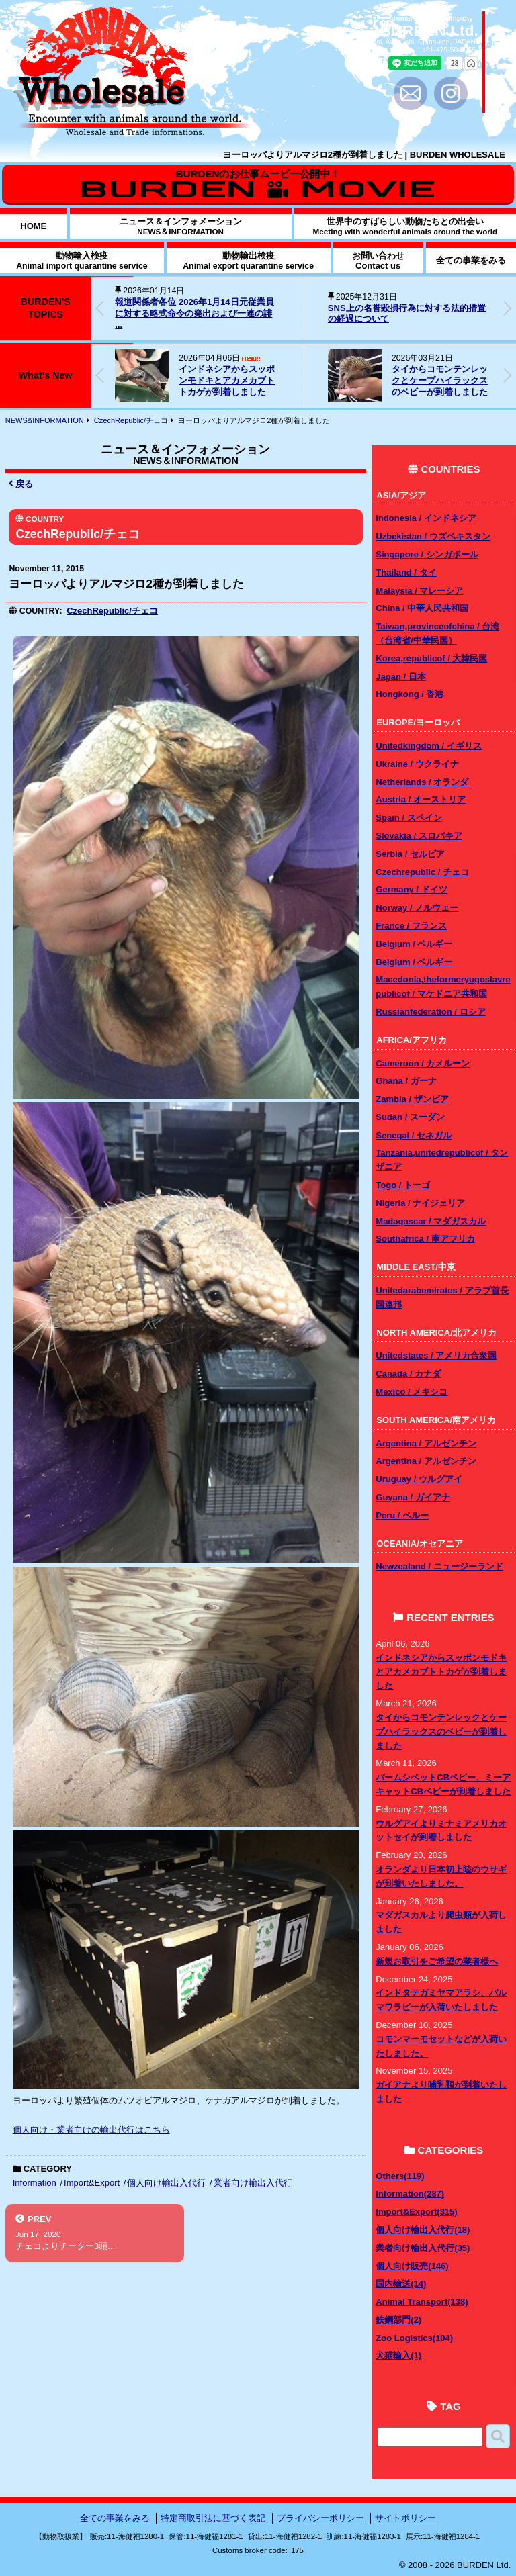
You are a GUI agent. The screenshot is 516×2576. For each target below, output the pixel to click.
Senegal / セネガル (414, 1135)
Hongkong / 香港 (409, 694)
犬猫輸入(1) (398, 2355)
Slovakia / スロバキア (419, 836)
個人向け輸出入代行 (166, 2183)
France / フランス (411, 926)
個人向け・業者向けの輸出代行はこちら (91, 2130)
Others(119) (400, 2176)
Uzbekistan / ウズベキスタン (433, 536)
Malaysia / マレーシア (419, 591)
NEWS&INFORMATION (44, 420)
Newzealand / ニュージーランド (439, 1566)
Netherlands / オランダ (422, 782)
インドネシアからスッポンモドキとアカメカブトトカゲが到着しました (227, 380)
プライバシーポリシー (320, 2518)
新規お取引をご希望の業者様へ (437, 1961)
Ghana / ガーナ (406, 1081)
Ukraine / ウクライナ (417, 764)
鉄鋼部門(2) (398, 2320)
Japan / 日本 (400, 677)
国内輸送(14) (401, 2284)
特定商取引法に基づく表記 (213, 2518)
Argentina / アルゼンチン (426, 1443)
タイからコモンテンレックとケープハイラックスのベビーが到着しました (440, 380)
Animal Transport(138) (422, 2302)
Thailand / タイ (406, 572)
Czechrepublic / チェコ (422, 872)
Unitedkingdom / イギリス (428, 746)
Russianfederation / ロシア (430, 1012)
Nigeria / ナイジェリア (420, 1203)
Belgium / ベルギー (414, 944)
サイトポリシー (405, 2518)
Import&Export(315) (416, 2212)
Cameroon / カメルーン (423, 1063)
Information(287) (410, 2194)
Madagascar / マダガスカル (431, 1221)
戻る (21, 484)
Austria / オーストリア (421, 799)
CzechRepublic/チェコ (131, 420)
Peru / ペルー (402, 1515)
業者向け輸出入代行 (253, 2183)
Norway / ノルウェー (417, 908)
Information (34, 2183)
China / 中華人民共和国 (422, 608)
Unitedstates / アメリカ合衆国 (436, 1355)
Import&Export (92, 2183)
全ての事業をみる (115, 2518)
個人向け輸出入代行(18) (423, 2230)
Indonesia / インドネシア (426, 518)
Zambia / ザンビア (412, 1099)
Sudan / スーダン (410, 1117)
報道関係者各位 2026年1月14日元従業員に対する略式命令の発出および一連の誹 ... (194, 313)
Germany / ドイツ (411, 889)
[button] (507, 308)
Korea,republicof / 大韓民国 (431, 658)
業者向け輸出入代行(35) (423, 2248)
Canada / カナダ (408, 1374)
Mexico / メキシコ (411, 1392)
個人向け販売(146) (412, 2266)
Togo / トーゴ (403, 1185)
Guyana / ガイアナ (413, 1497)
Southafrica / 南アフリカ (425, 1239)
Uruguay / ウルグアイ (419, 1479)
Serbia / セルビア (410, 854)
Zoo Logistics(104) (414, 2338)
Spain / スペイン (408, 818)
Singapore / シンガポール (427, 554)
